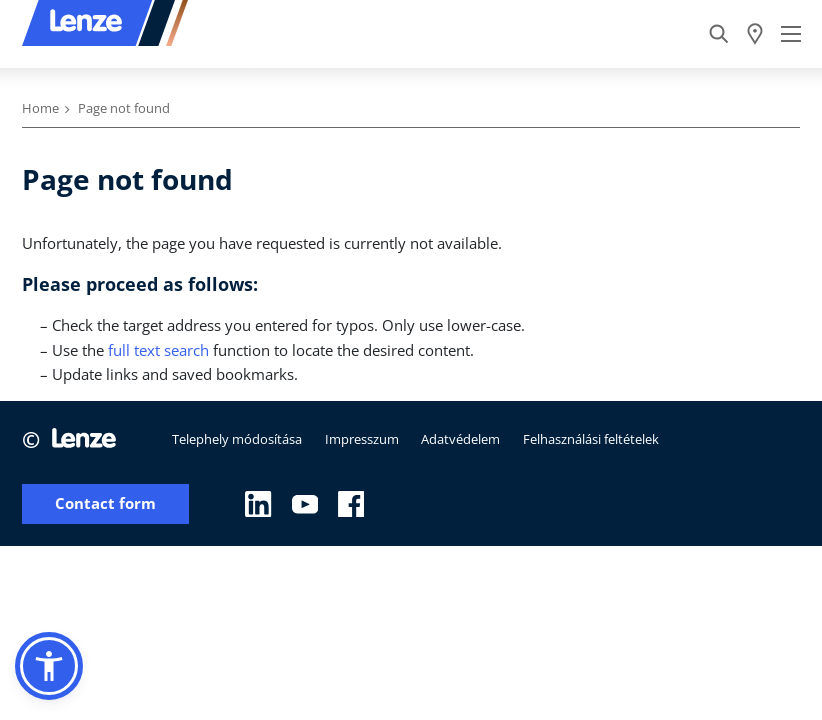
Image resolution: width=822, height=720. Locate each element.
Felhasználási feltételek (591, 439)
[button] (49, 666)
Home (40, 108)
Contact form (105, 503)
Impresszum (362, 439)
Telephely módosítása (237, 439)
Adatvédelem (460, 439)
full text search (158, 350)
